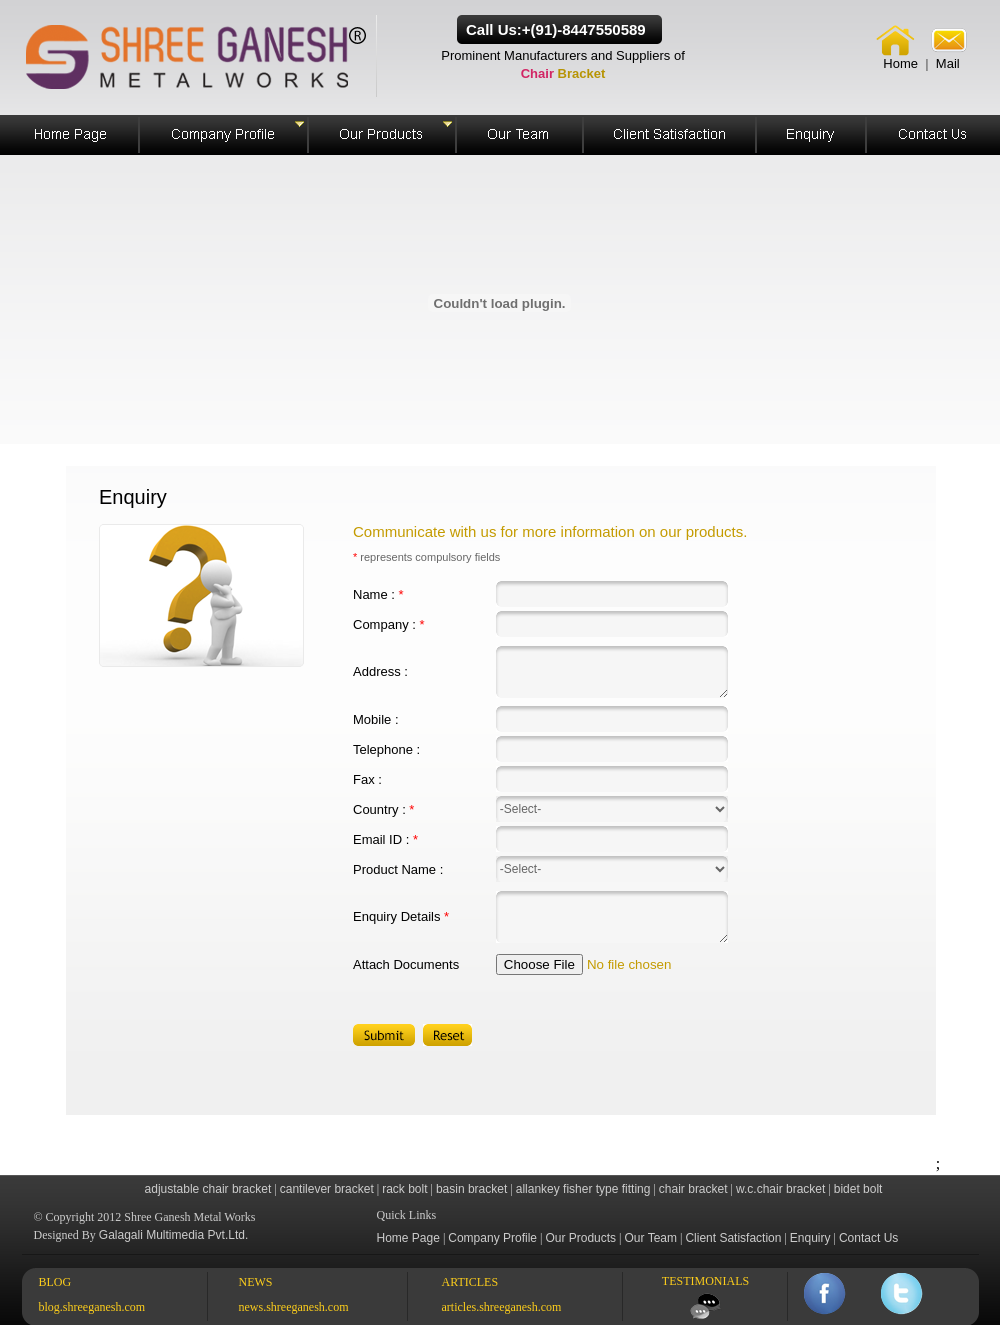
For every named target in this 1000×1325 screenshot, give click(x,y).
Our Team (651, 1238)
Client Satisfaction (733, 1238)
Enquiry (810, 1238)
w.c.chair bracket (780, 1189)
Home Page (408, 1238)
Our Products (580, 1238)
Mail (948, 63)
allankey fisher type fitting (583, 1189)
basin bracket (471, 1189)
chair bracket (693, 1189)
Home (900, 63)
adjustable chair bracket (208, 1189)
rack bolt (404, 1189)
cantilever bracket (327, 1189)
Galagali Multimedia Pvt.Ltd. (173, 1235)
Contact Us (868, 1238)
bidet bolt (858, 1189)
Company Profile (492, 1238)
